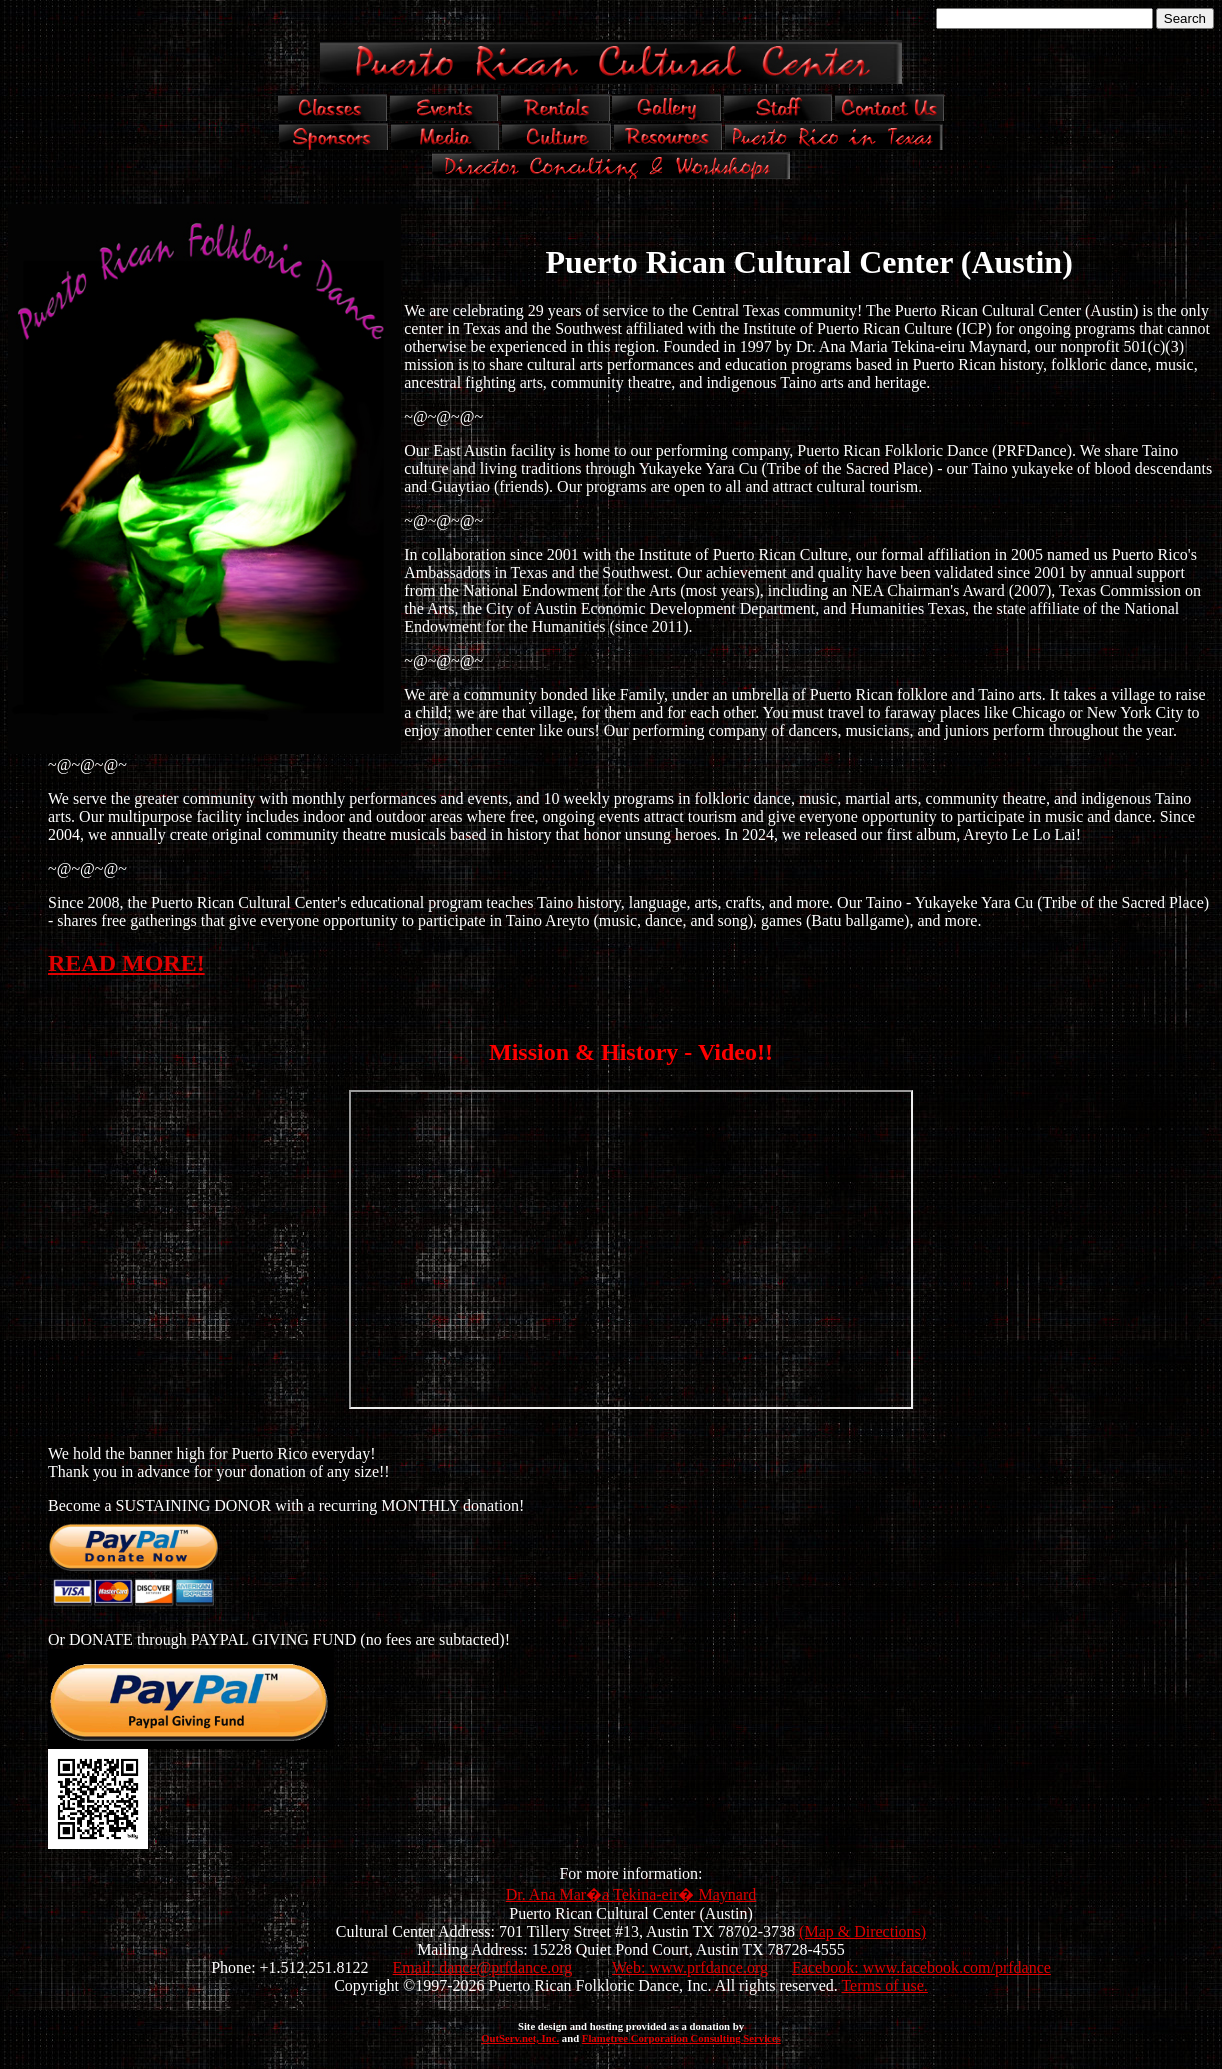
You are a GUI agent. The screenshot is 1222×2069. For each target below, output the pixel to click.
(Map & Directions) (862, 1931)
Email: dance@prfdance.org (483, 1967)
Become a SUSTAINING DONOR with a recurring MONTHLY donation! (286, 1505)
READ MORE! (126, 963)
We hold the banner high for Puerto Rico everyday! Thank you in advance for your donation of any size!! (219, 1462)
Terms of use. (884, 1985)
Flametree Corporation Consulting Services (681, 2038)
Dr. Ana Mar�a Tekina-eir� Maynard (631, 1894)
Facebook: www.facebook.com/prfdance (921, 1967)
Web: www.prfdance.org (690, 1967)
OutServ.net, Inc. (520, 2038)
